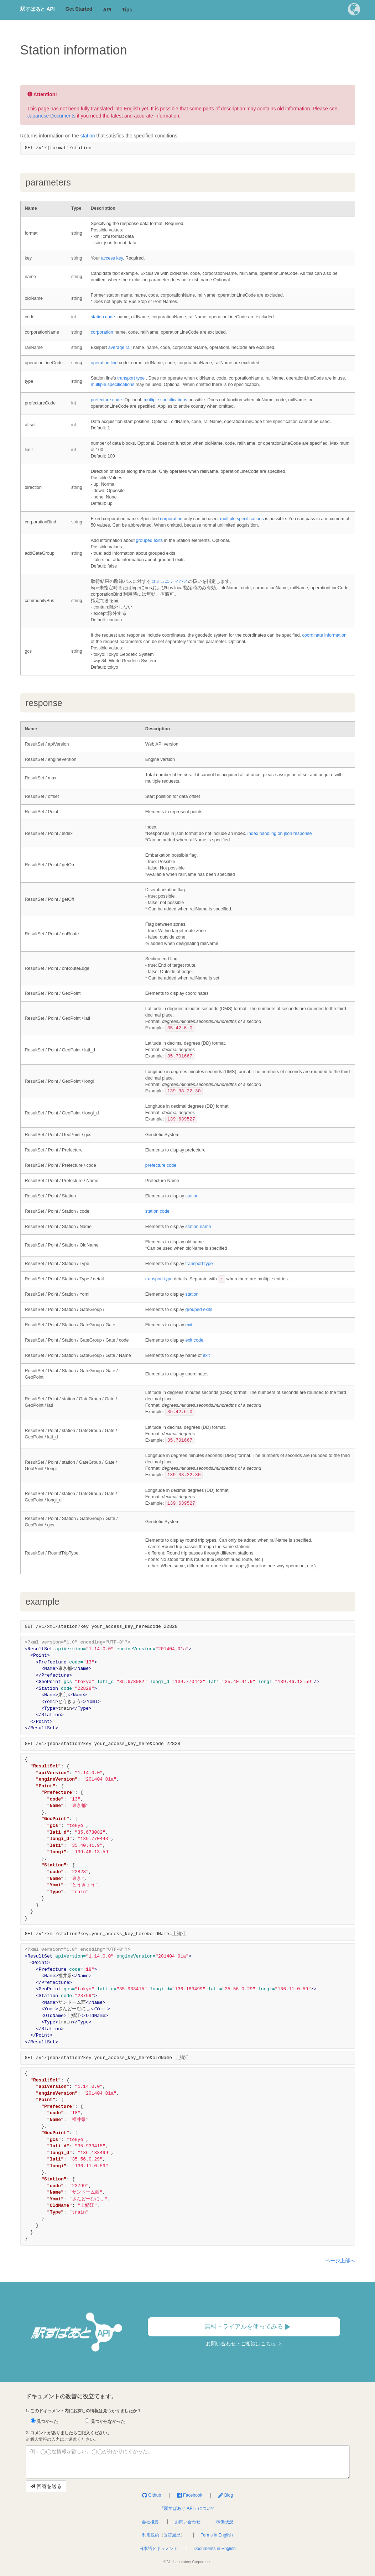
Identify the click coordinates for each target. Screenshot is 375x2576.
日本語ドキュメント (158, 2548)
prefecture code (106, 399)
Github (151, 2495)
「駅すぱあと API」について (187, 2508)
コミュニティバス (169, 581)
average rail (120, 347)
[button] (354, 11)
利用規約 (150, 2535)
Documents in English (214, 2548)
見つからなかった (105, 2421)
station (87, 136)
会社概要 (150, 2521)
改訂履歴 (172, 2535)
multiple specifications (113, 384)
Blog (225, 2495)
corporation (102, 332)
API (107, 9)
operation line (104, 362)
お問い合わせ (187, 2521)
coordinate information (324, 635)
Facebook (189, 2495)
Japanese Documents (51, 116)
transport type (131, 378)
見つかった (44, 2421)
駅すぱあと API (37, 9)
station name (198, 1226)
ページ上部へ (340, 2260)
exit (189, 1324)
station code (103, 316)
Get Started (79, 9)
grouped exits (149, 540)
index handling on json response (280, 833)
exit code (194, 1340)
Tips (127, 9)
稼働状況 (224, 2521)
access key (112, 258)
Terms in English (217, 2535)
